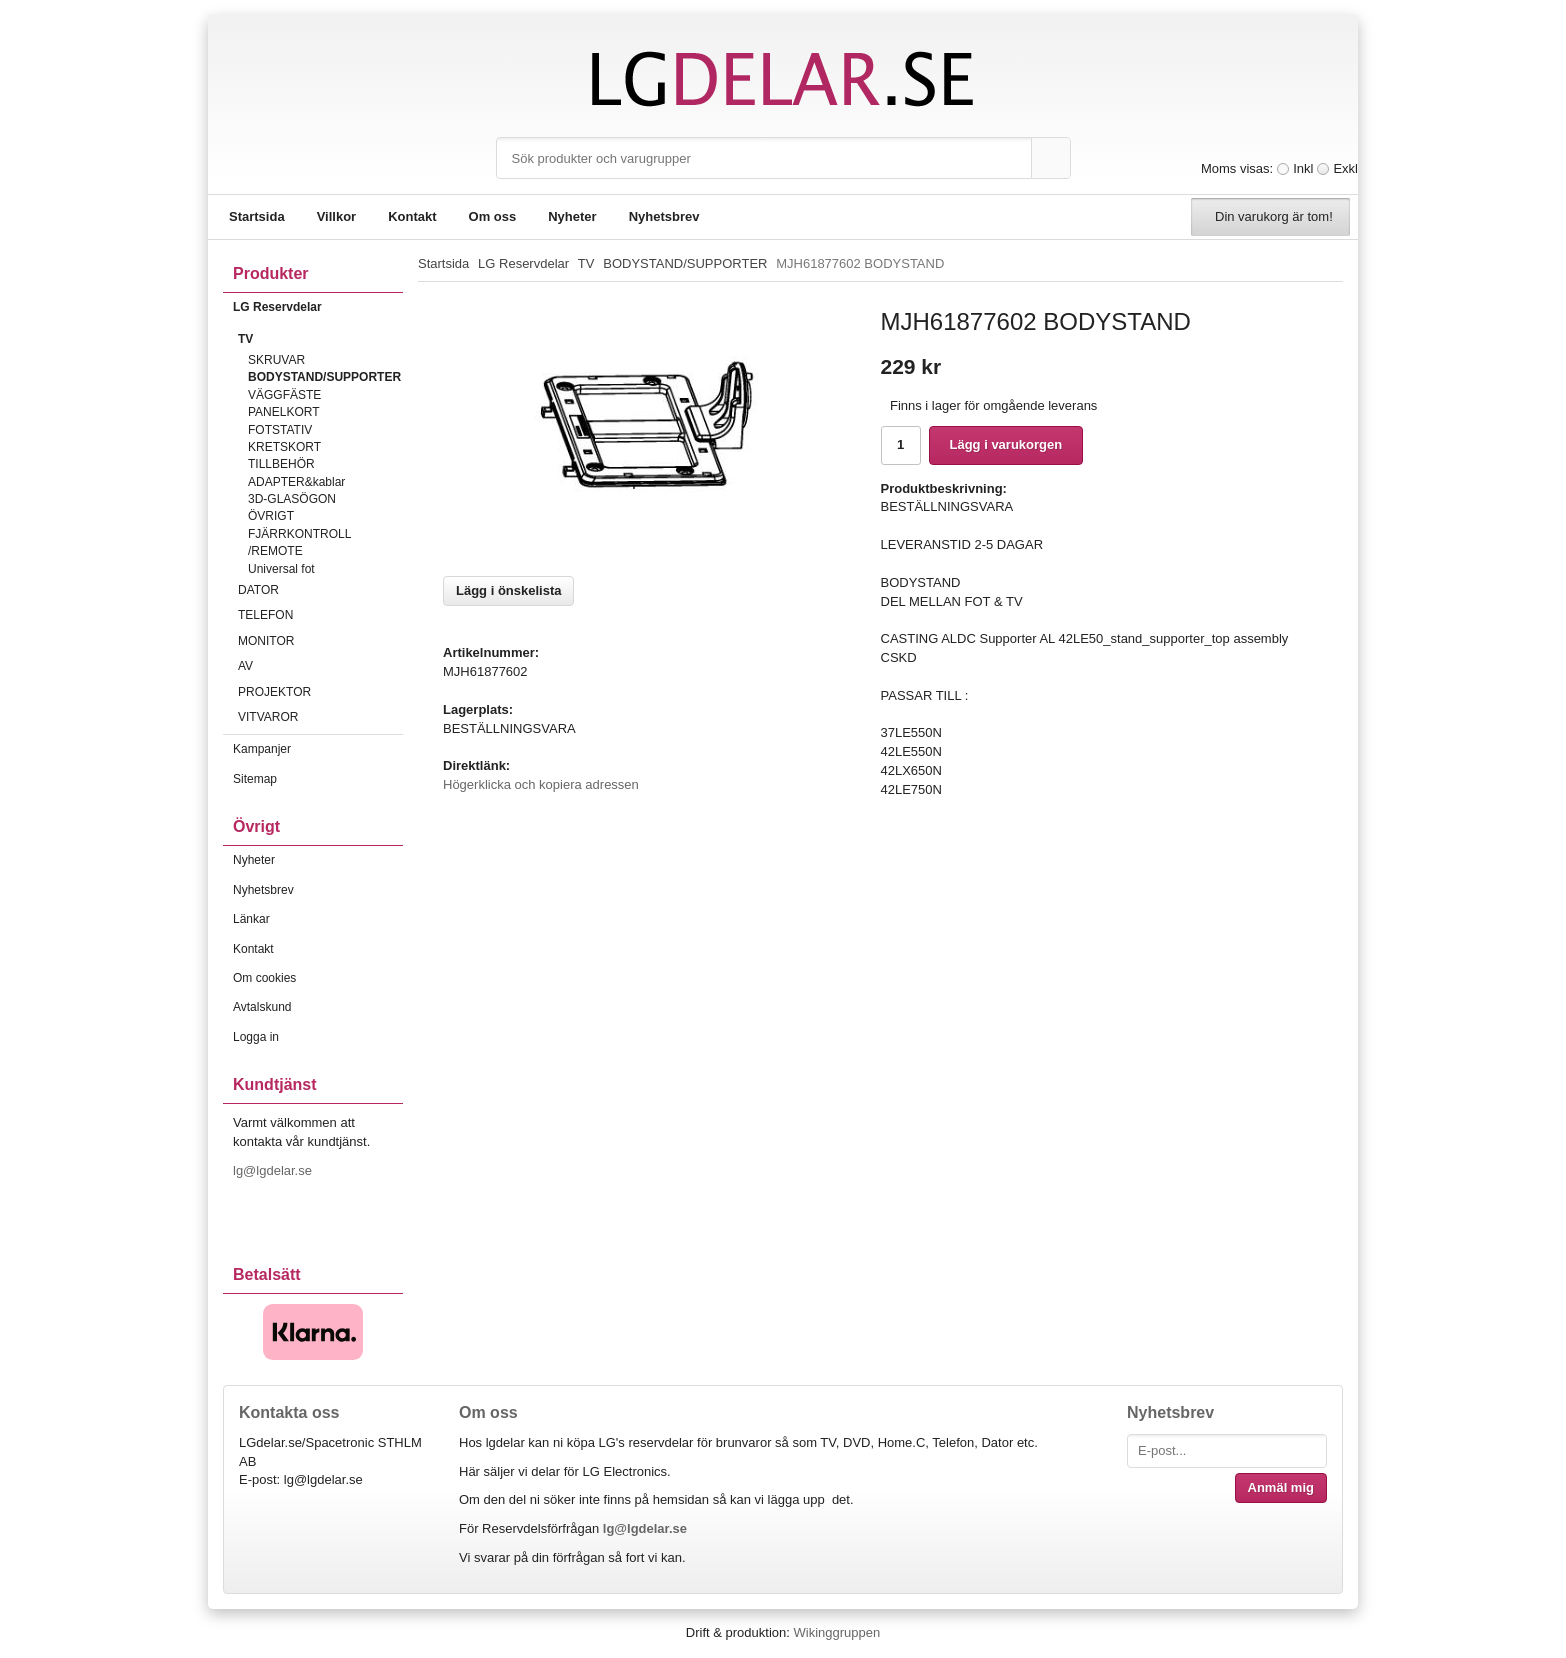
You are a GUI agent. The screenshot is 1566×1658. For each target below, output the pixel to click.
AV (320, 666)
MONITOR (320, 641)
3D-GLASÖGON (292, 499)
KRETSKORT (284, 447)
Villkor (337, 216)
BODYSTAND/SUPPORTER (324, 377)
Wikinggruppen (836, 1632)
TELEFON (320, 615)
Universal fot (281, 569)
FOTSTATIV (280, 430)
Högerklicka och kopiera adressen (541, 784)
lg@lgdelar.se (274, 1170)
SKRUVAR (276, 360)
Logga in (256, 1037)
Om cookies (264, 978)
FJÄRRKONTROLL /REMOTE (299, 542)
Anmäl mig (1281, 1487)
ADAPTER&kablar (296, 482)
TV (320, 339)
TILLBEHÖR (281, 464)
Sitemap (255, 779)
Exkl (1345, 168)
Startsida (257, 216)
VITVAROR (320, 717)
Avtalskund (262, 1007)
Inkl (1303, 168)
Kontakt (412, 216)
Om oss (493, 216)
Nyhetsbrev (664, 216)
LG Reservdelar (318, 307)
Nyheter (572, 216)
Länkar (251, 919)
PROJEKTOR (320, 692)
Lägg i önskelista (508, 590)
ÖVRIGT (271, 516)
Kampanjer (262, 749)
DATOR (320, 590)
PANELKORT (284, 412)
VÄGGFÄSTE (284, 395)
